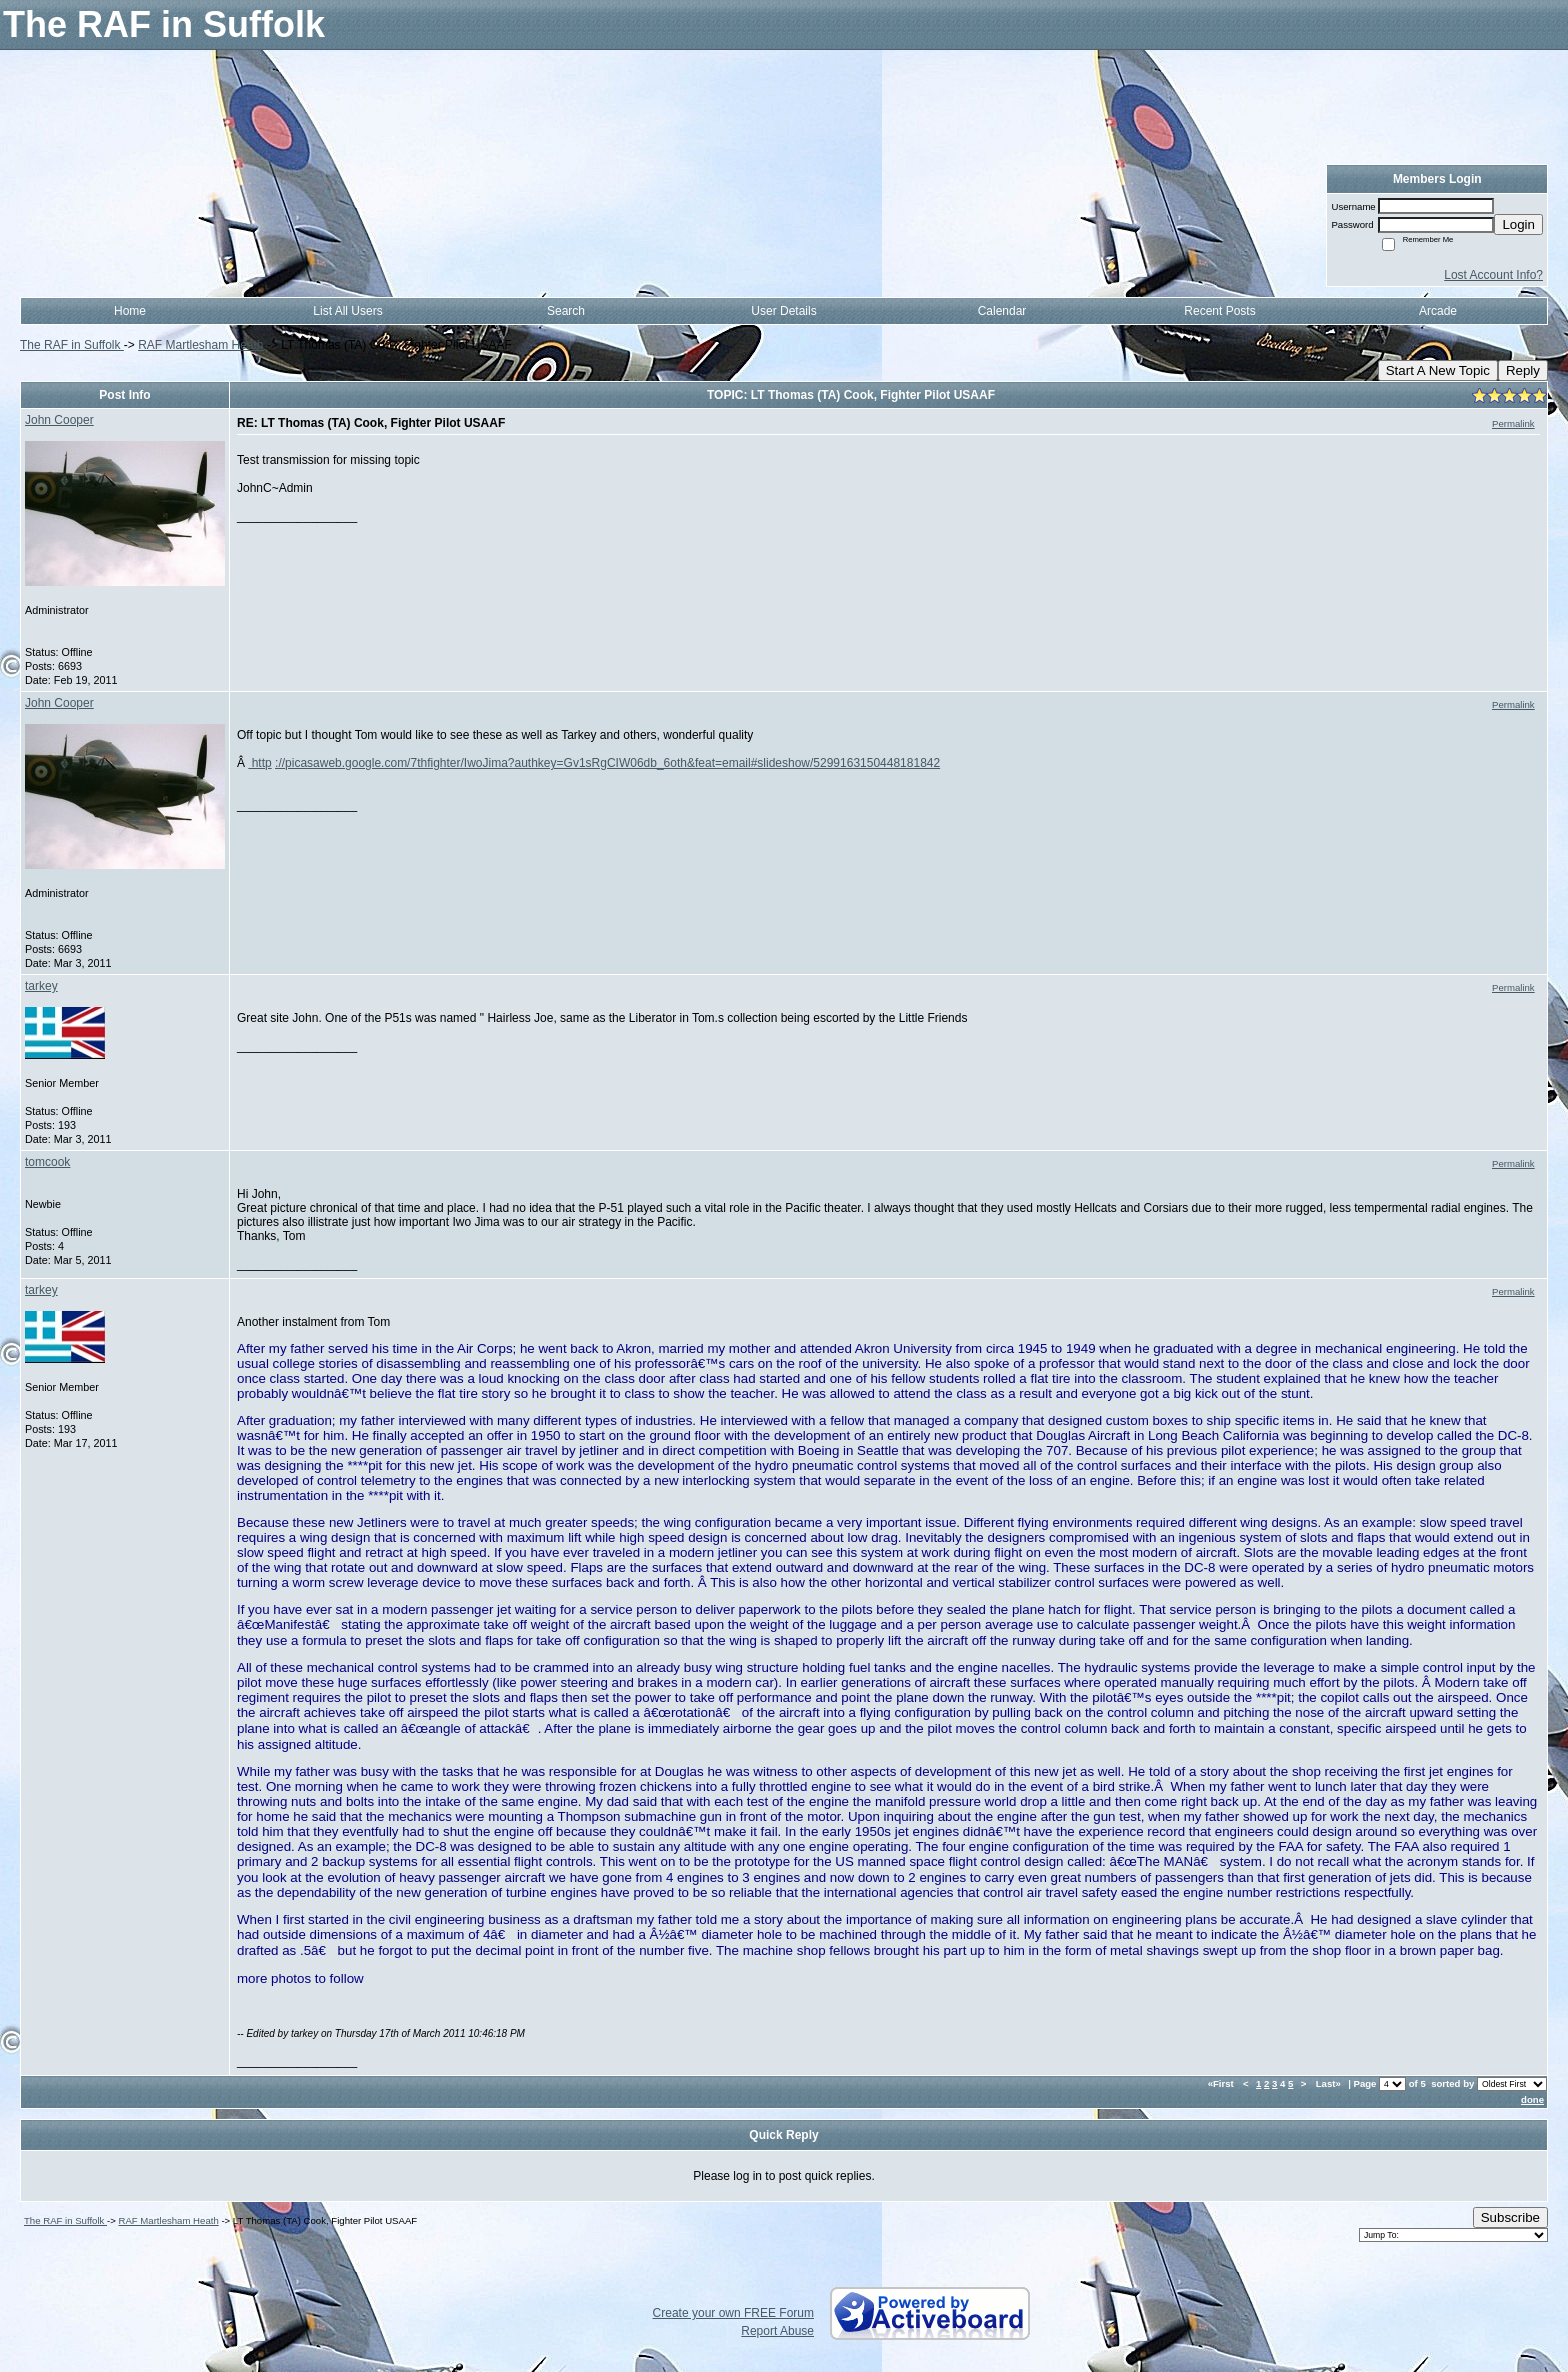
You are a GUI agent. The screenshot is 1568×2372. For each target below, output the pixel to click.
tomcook (47, 1162)
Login (1518, 224)
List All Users (347, 311)
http (259, 763)
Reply (1523, 370)
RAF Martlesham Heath (200, 345)
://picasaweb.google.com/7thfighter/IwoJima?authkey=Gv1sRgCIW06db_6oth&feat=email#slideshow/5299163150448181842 (607, 763)
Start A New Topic (1438, 370)
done (1532, 2099)
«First (1222, 2083)
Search (566, 311)
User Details (783, 311)
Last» (1330, 2083)
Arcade (1438, 311)
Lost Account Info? (1493, 275)
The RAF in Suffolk (72, 345)
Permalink (1513, 423)
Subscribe (1510, 2217)
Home (130, 311)
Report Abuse (777, 2331)
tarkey (41, 986)
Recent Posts (1219, 311)
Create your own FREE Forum (733, 2313)
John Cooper (59, 420)
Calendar (1002, 311)
